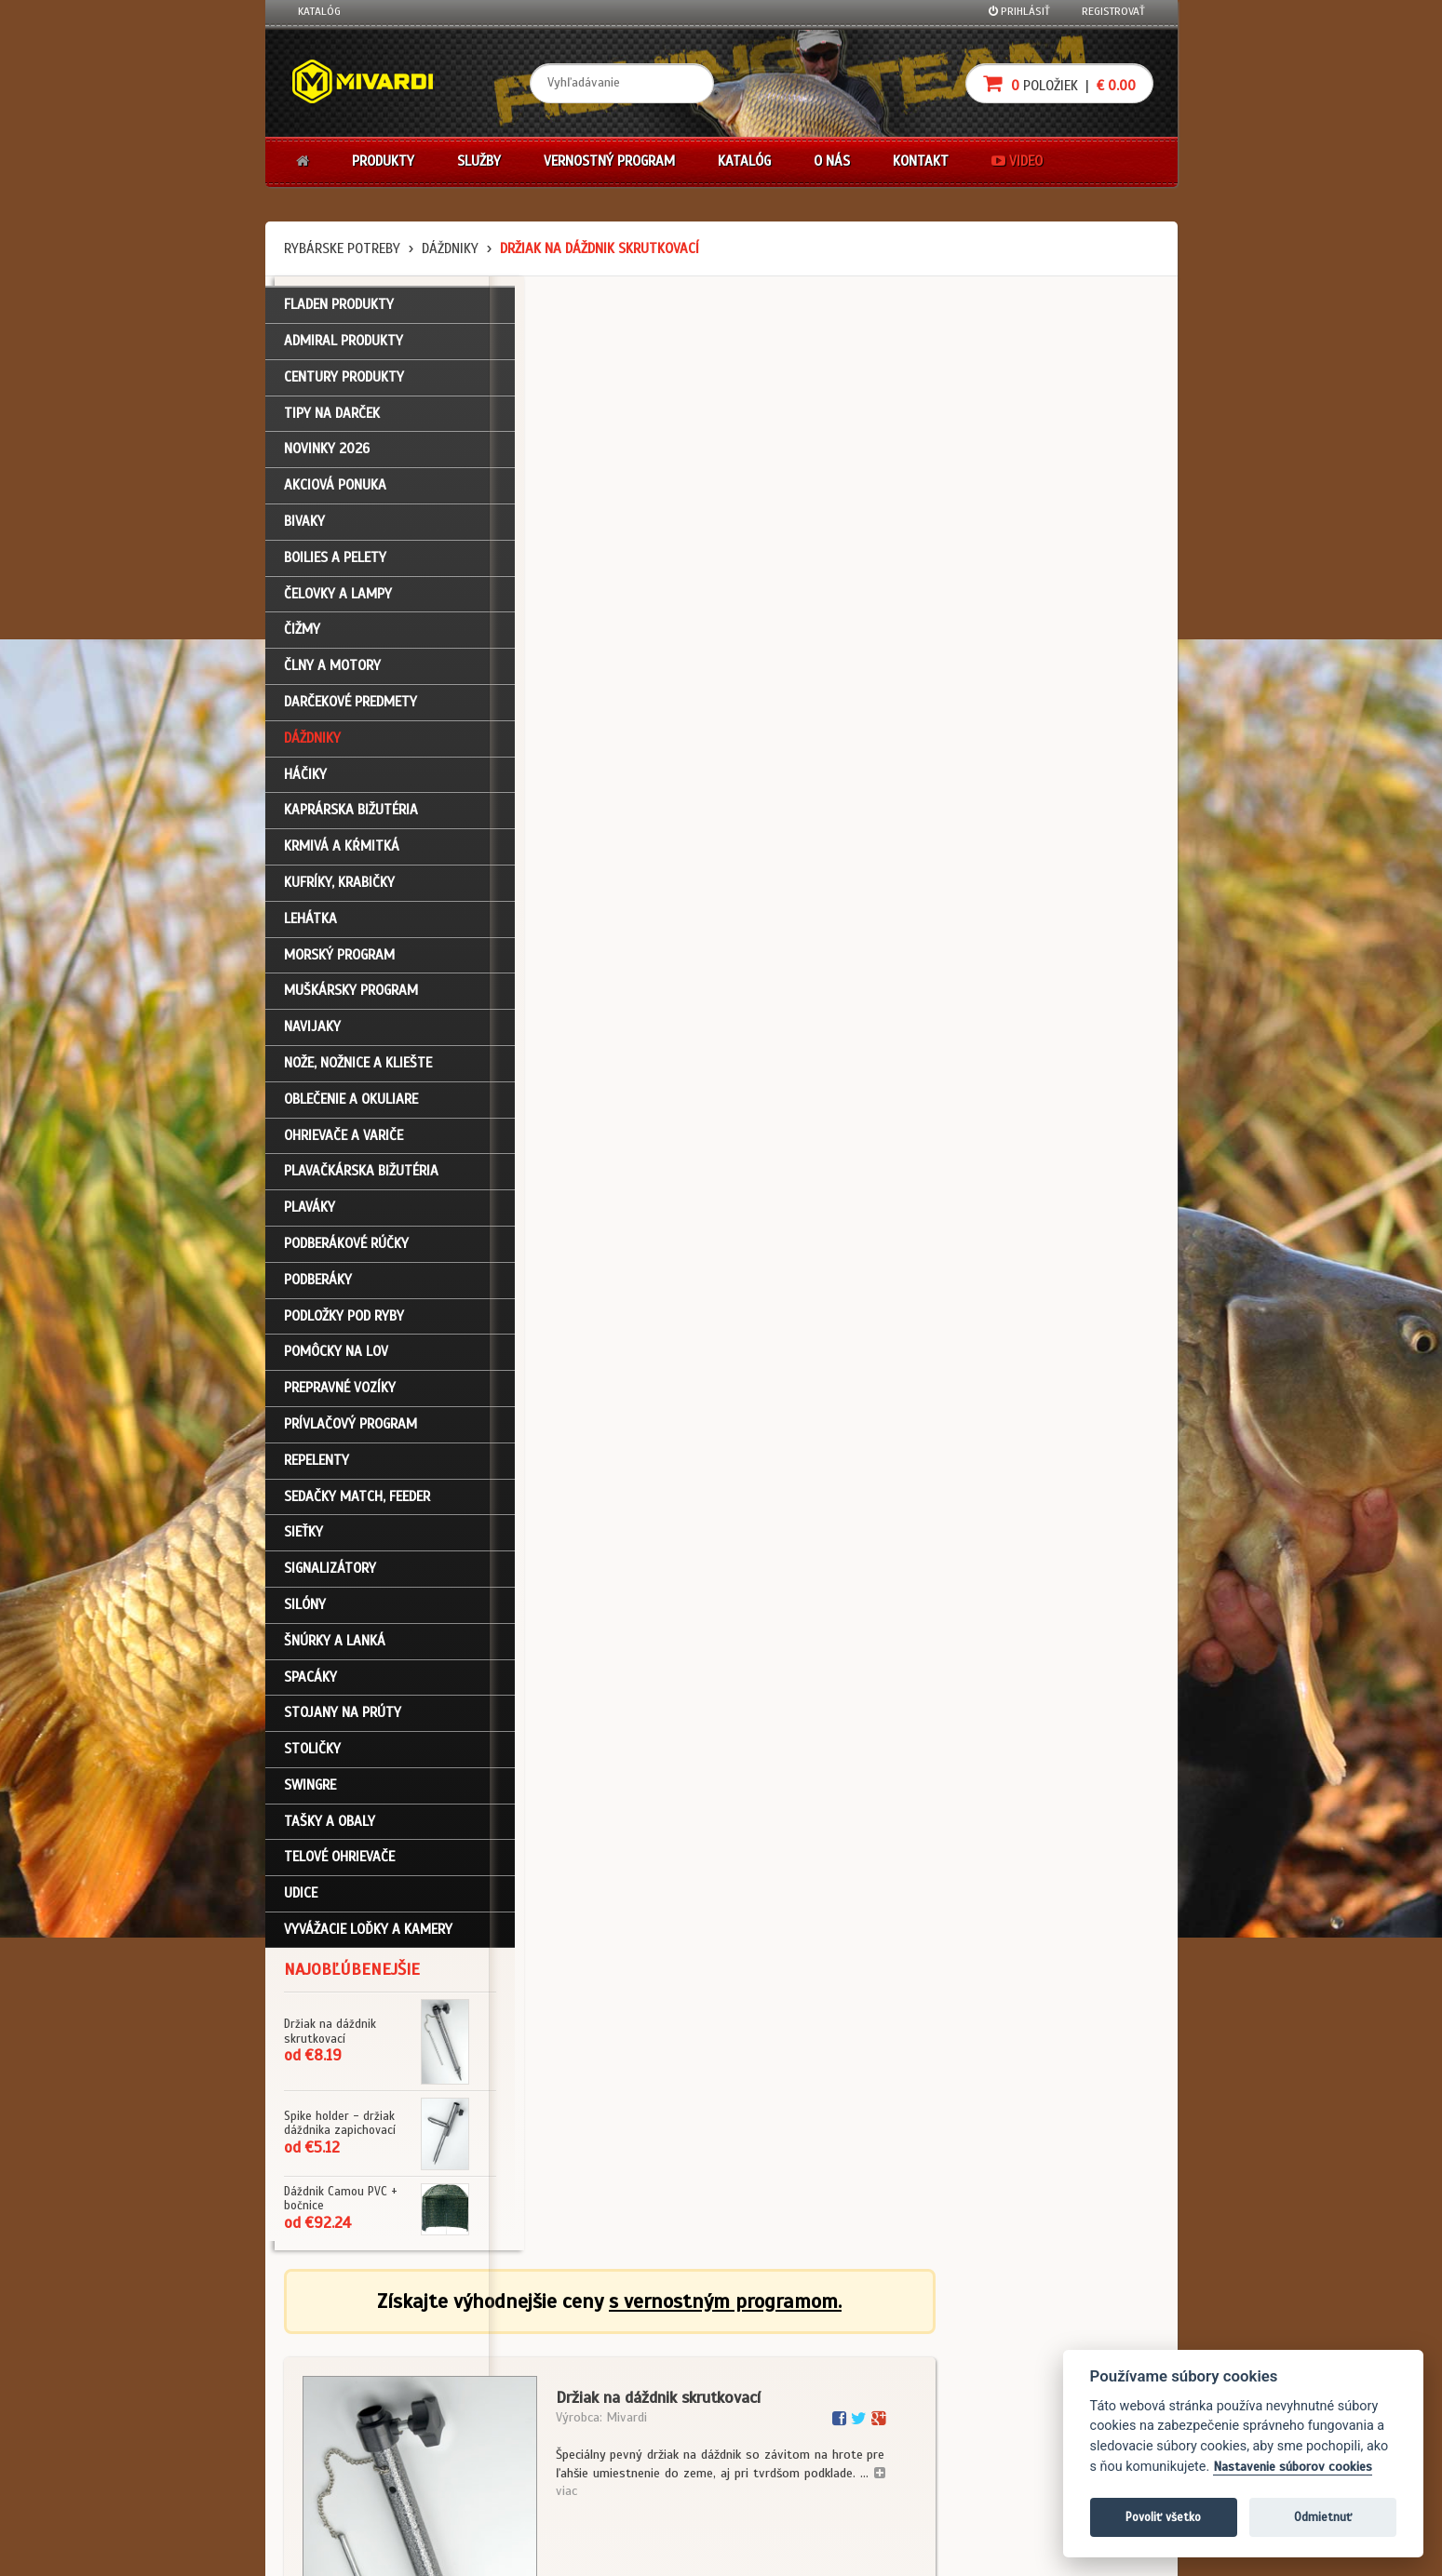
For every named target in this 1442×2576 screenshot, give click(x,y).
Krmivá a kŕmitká (341, 855)
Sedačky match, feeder (357, 1504)
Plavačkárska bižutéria (361, 1180)
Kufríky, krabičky (339, 890)
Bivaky (304, 529)
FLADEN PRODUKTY (339, 313)
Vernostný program (609, 161)
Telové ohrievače (339, 1866)
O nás (832, 161)
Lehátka (310, 927)
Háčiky (305, 782)
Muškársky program (351, 999)
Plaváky (309, 1216)
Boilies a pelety (335, 565)
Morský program (339, 963)
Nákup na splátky (788, 2368)
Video (1017, 161)
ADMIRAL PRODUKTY (343, 349)
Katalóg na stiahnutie (650, 2343)
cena (1058, 985)
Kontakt (921, 161)
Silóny (305, 1612)
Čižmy (302, 638)
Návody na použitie (346, 2442)
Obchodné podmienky (501, 2343)
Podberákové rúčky (346, 1251)
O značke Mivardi (638, 2393)
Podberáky (318, 1288)
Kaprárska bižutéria (351, 819)
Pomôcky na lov (336, 1360)
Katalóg (319, 11)
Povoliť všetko (1163, 2517)
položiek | (1059, 83)
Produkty (383, 161)
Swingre (310, 1793)
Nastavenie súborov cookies (1292, 2467)
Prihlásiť (1019, 11)
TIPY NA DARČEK (332, 421)
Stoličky (312, 1757)
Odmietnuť (1323, 2517)
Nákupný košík (334, 2393)
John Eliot (466, 2550)
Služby (479, 161)
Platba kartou (780, 2393)
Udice (300, 1902)
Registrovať (1113, 11)
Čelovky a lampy (338, 602)
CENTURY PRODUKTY (344, 385)
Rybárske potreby (342, 248)
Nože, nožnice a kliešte (358, 1071)
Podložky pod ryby (344, 1324)
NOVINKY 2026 (327, 457)
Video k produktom (345, 2468)
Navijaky (312, 1035)
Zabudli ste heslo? (345, 2417)
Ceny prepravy (334, 2493)
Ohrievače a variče (343, 1143)
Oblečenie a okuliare (351, 1107)
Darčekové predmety (350, 710)
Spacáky (310, 1685)
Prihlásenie (326, 2343)
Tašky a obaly (329, 1829)
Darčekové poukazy (793, 2343)
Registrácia (327, 2368)
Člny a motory (332, 674)
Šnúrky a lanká (334, 1649)
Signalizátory (330, 1576)
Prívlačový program (350, 1432)
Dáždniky (450, 248)
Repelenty (316, 1468)
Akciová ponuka (335, 494)
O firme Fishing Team (646, 2368)
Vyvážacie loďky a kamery (368, 1937)
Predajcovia (624, 2417)
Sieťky (303, 1541)
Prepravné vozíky (340, 1397)
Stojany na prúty (342, 1721)
